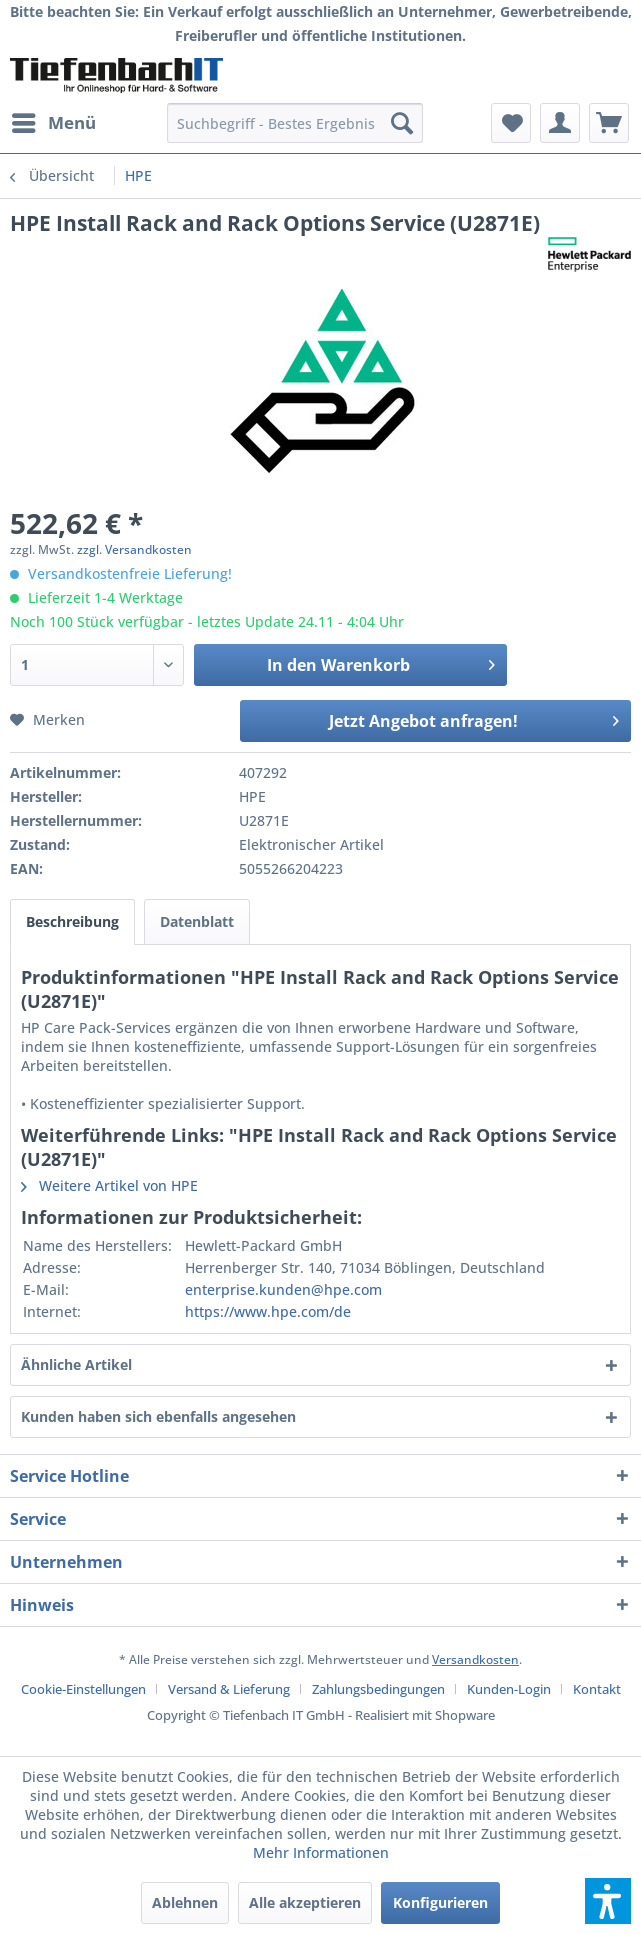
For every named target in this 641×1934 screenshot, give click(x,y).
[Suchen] (402, 123)
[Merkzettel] (511, 123)
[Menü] (53, 123)
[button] (608, 1901)
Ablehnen (185, 1902)
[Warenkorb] (609, 123)
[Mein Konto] (560, 123)
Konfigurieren (440, 1902)
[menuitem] (53, 123)
